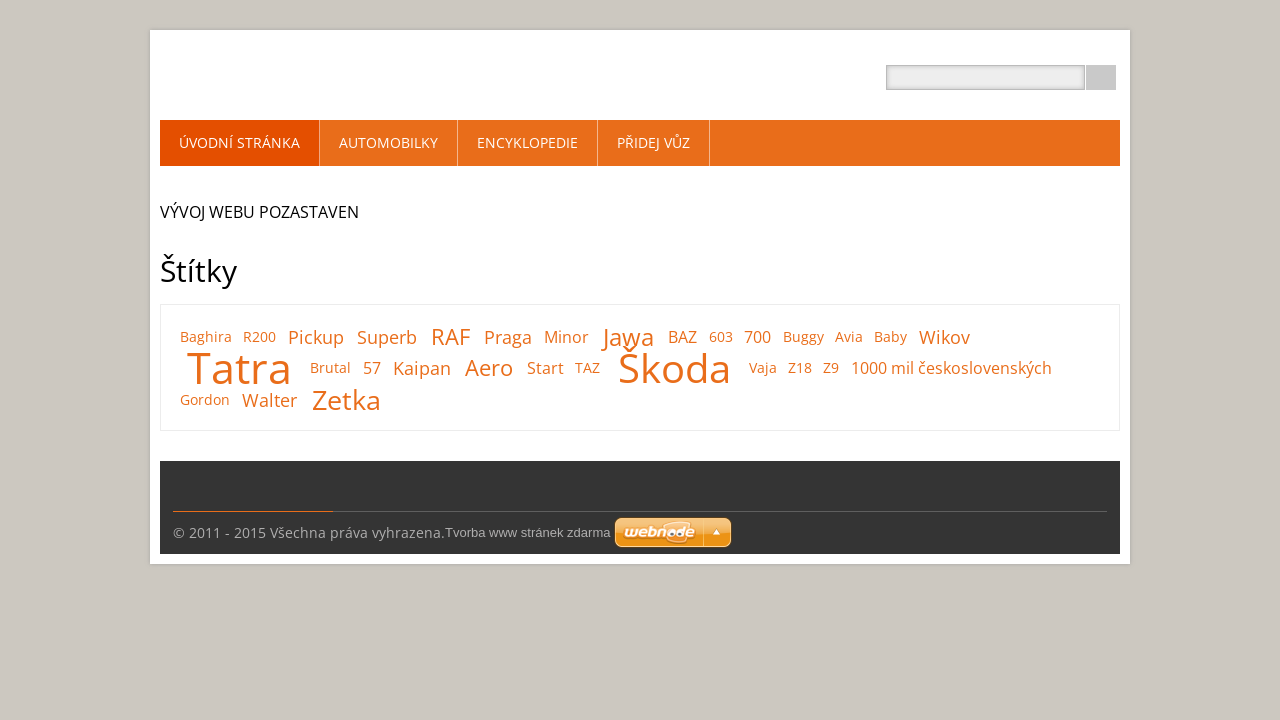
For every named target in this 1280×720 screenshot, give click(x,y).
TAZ (587, 367)
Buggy (803, 336)
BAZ (682, 337)
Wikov (944, 337)
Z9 (831, 367)
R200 (259, 336)
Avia (849, 336)
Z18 (800, 367)
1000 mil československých (951, 368)
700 (757, 337)
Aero (489, 368)
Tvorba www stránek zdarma (527, 532)
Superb (387, 337)
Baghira (206, 336)
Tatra (239, 368)
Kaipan (422, 368)
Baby (890, 336)
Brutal (330, 367)
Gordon (205, 399)
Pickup (316, 337)
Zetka (346, 400)
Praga (508, 337)
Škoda (674, 368)
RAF (450, 337)
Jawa (628, 337)
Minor (566, 337)
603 (721, 336)
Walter (269, 400)
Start (545, 368)
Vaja (763, 367)
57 (372, 368)
